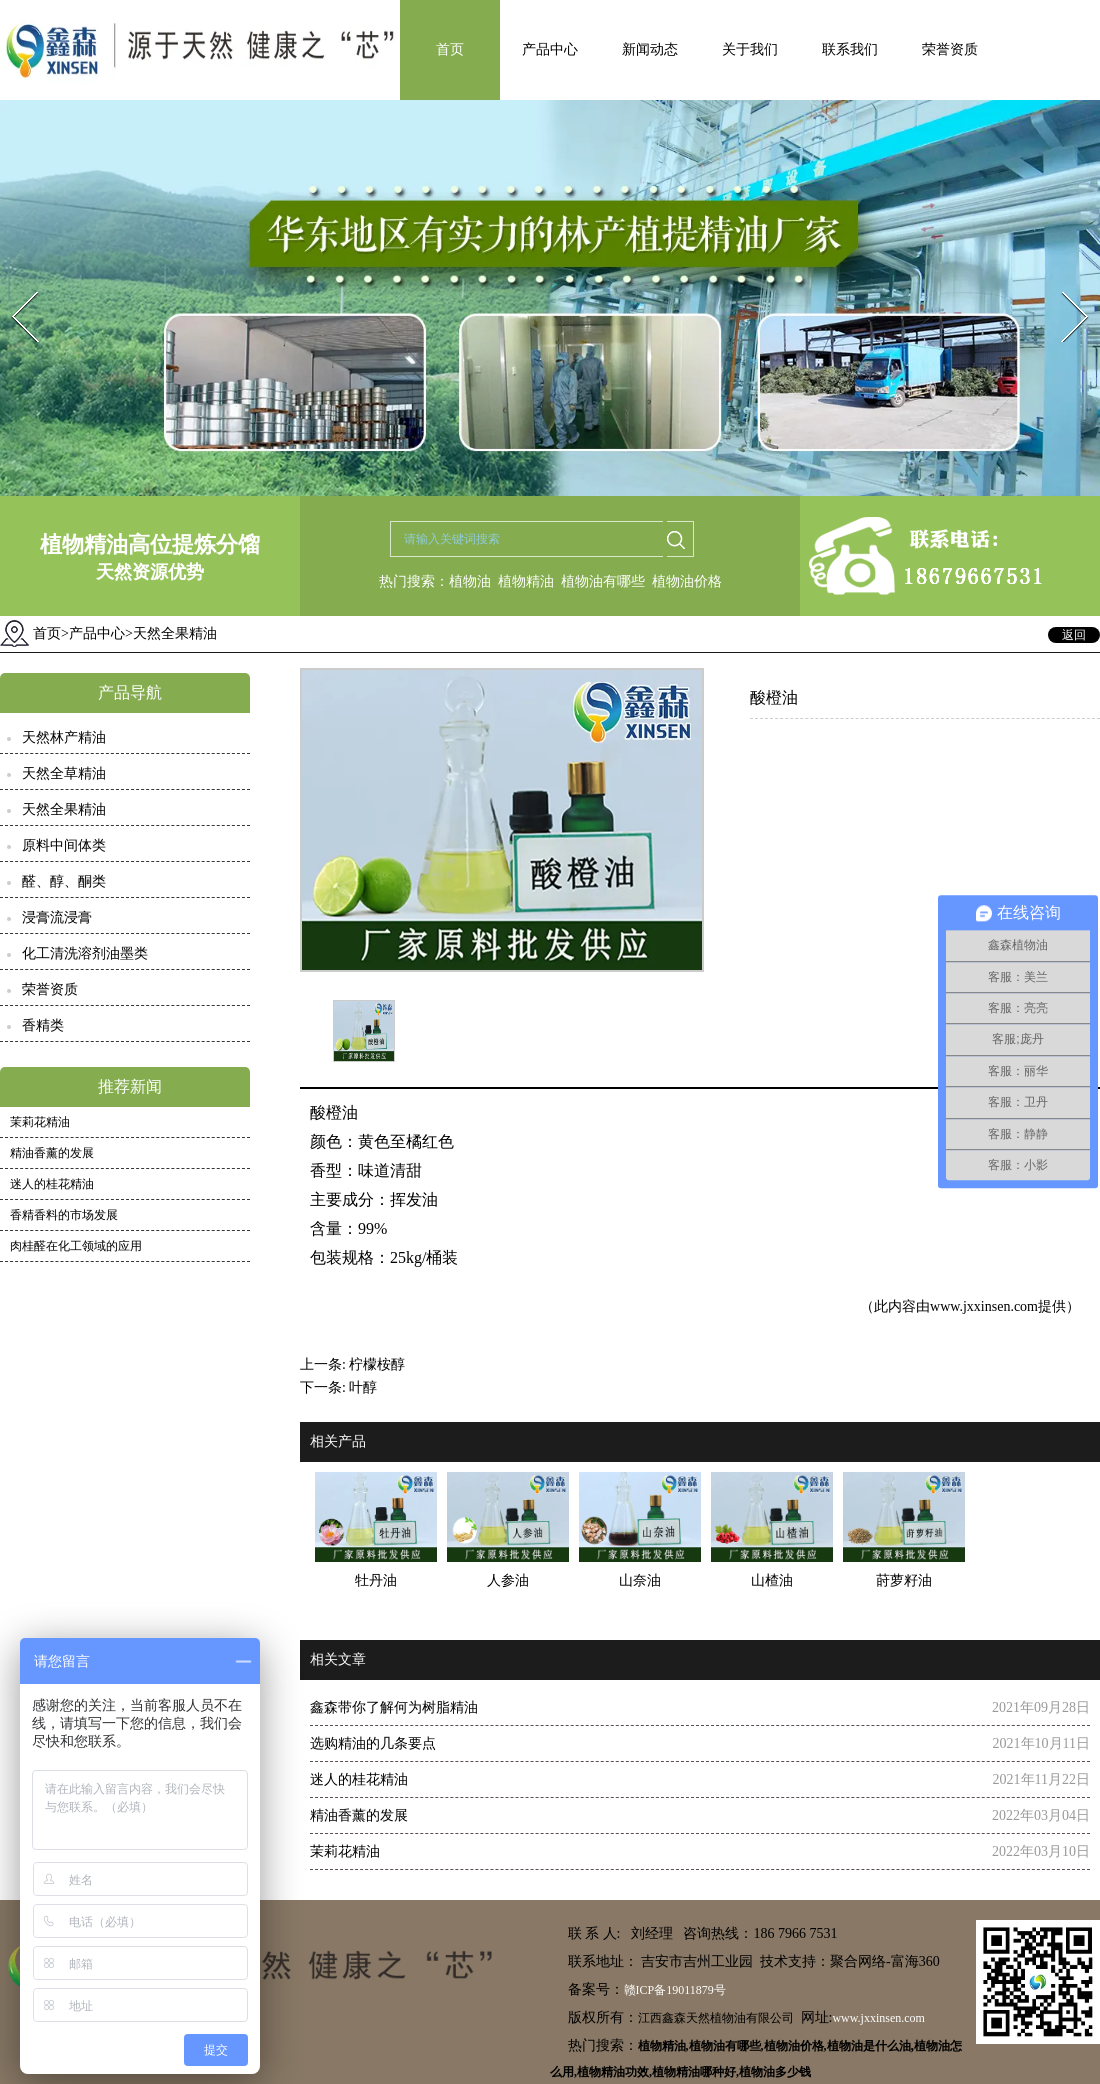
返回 (1074, 635)
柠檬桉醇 (377, 1364)
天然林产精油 (64, 737)
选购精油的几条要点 (373, 1743)
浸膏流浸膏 (57, 917)
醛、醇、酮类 (64, 881)
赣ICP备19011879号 (675, 1990)
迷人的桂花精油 (52, 1184)
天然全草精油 (64, 773)
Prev (13, 285)
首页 (450, 49)
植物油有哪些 (603, 581)
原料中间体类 (64, 845)
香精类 (43, 1025)
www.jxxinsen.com (984, 1306)
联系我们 (850, 49)
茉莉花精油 (40, 1122)
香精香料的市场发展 (64, 1215)
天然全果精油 (64, 809)
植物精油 (526, 581)
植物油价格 (687, 581)
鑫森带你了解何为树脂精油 (394, 1707)
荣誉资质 (950, 49)
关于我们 (750, 49)
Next (1063, 285)
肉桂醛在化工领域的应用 (76, 1246)
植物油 (470, 581)
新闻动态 (650, 49)
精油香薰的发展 (52, 1153)
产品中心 (550, 49)
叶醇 (363, 1387)
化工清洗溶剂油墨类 (85, 953)
